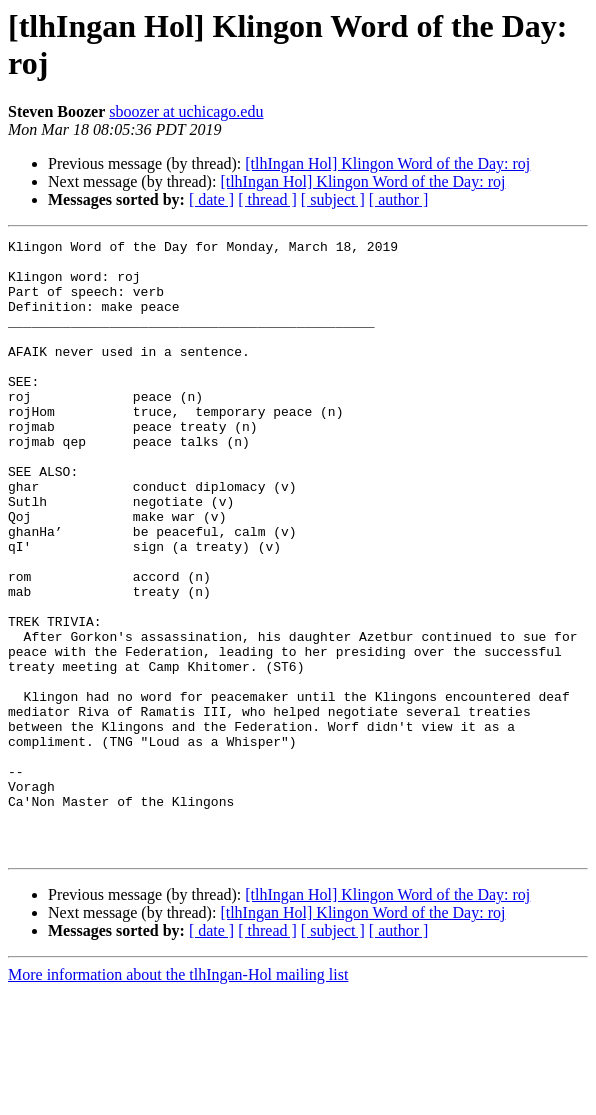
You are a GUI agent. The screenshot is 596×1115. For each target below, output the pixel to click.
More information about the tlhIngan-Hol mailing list (178, 1097)
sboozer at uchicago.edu (186, 111)
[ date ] (211, 199)
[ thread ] (267, 199)
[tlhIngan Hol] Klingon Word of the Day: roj (387, 163)
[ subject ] (333, 199)
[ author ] (399, 199)
